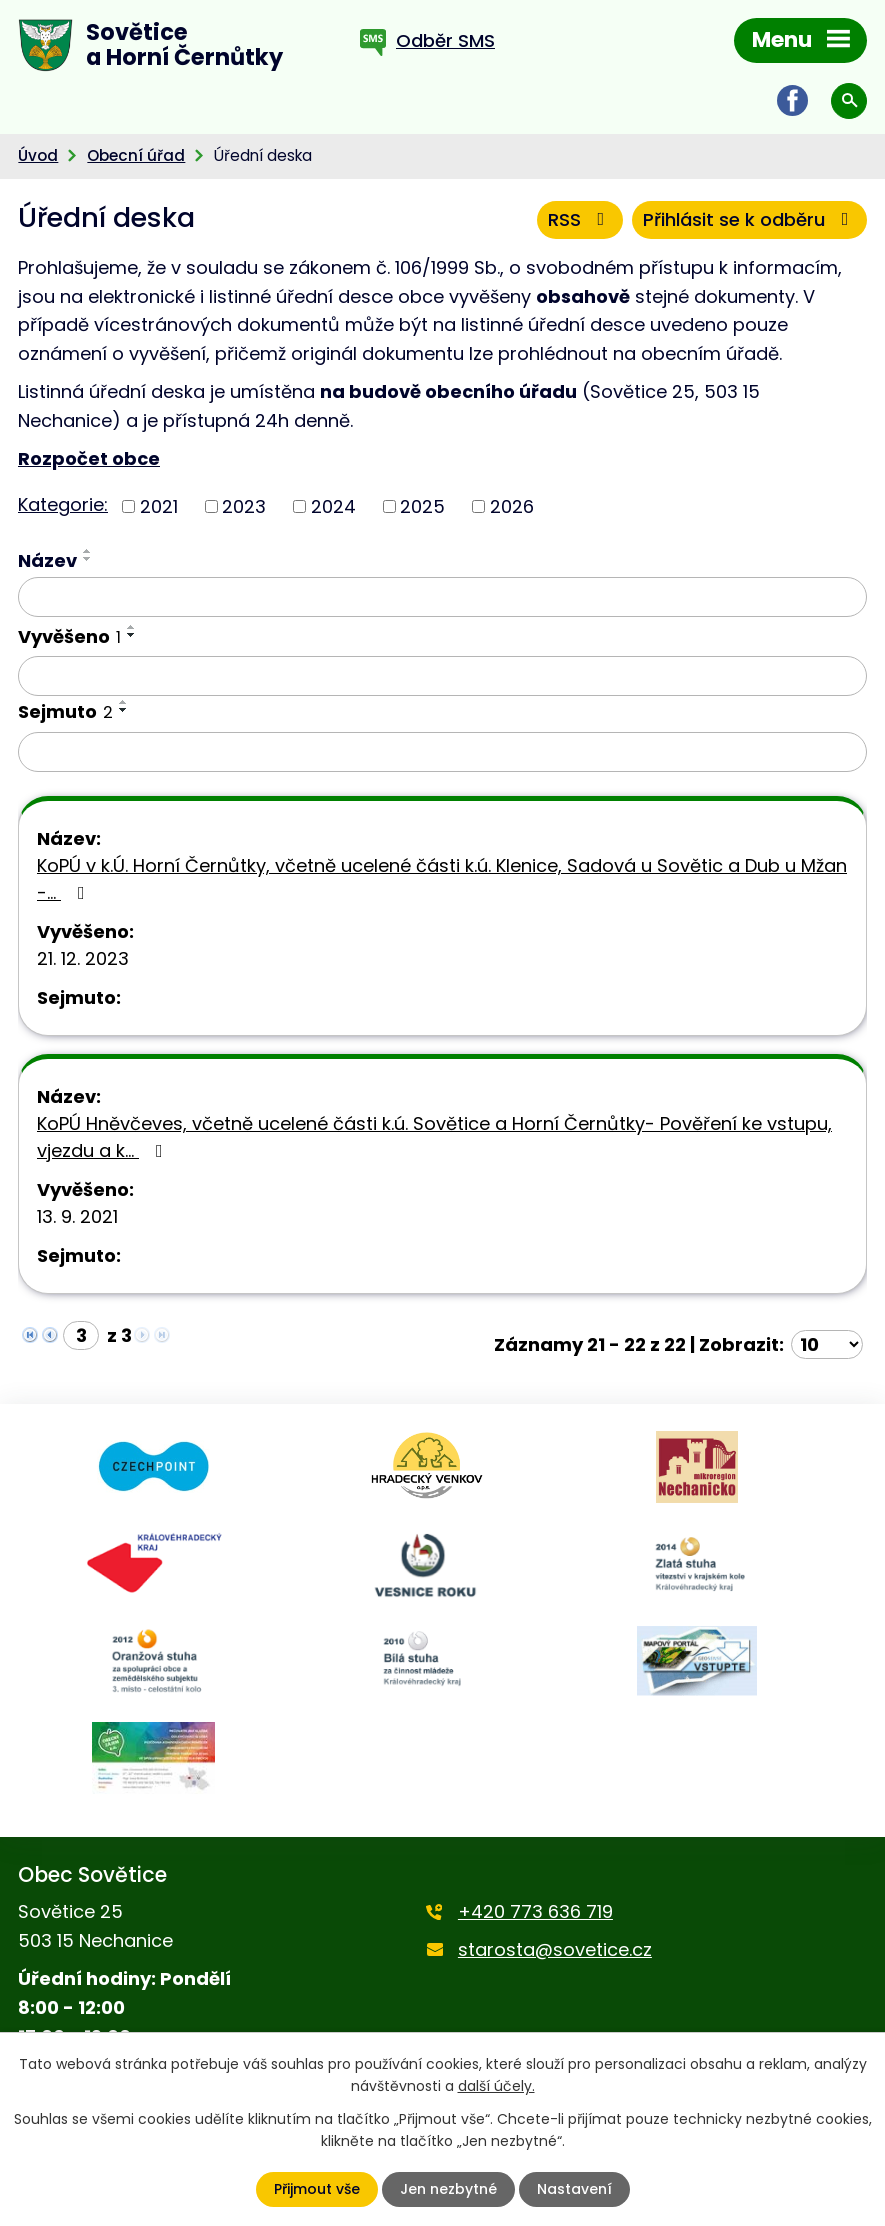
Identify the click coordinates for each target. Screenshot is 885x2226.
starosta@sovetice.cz (555, 1949)
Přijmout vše (317, 2189)
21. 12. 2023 (83, 958)
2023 (244, 506)
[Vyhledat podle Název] (442, 597)
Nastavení (574, 2189)
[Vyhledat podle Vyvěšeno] (442, 676)
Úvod (38, 155)
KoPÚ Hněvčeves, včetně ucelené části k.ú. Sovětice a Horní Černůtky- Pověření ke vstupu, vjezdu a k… (434, 1137)
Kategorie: (63, 504)
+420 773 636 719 (535, 1911)
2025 (422, 506)
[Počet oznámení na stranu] (827, 1344)
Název (47, 560)
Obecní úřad (136, 155)
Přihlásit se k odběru (750, 219)
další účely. (496, 2086)
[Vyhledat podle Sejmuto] (442, 752)
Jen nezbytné (448, 2189)
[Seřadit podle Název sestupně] (88, 559)
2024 (333, 506)
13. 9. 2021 (77, 1216)
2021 (159, 506)
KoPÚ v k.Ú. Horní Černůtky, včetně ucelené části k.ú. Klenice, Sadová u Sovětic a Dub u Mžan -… (442, 879)
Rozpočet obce (89, 458)
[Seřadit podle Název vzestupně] (88, 551)
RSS (580, 219)
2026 (512, 506)
